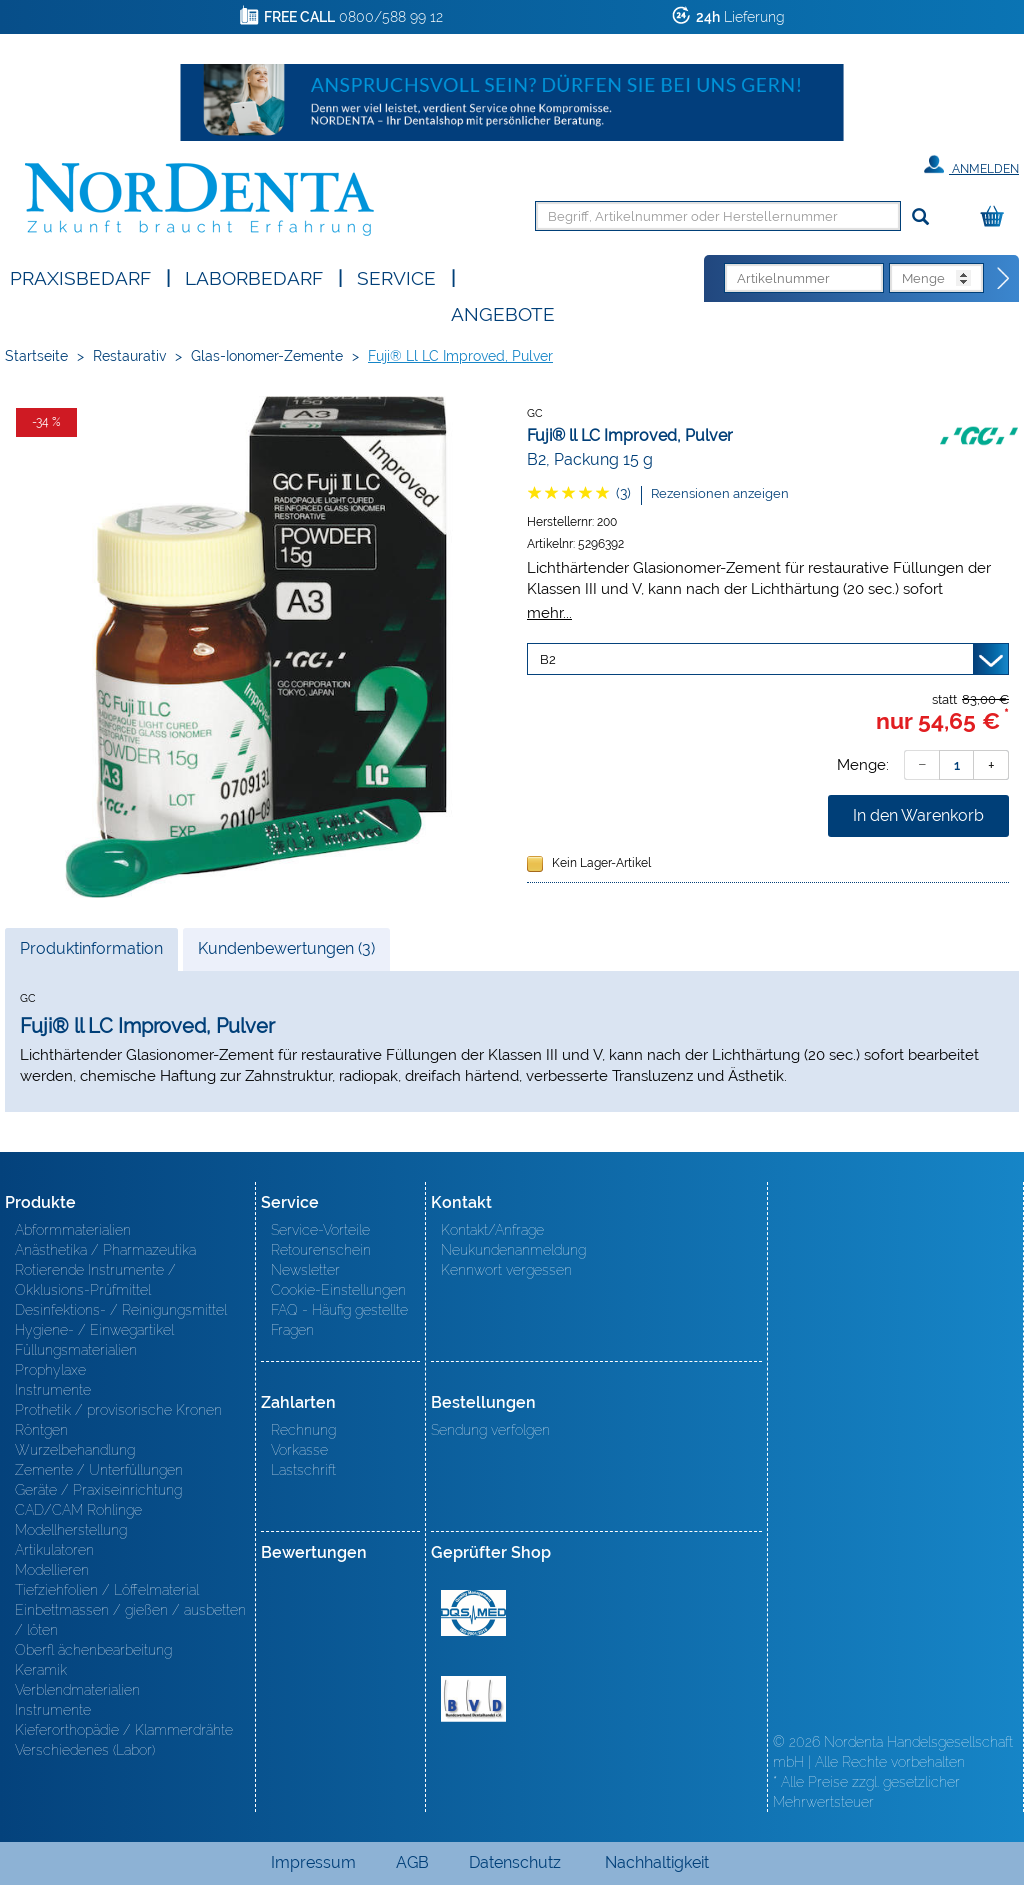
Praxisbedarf (80, 276)
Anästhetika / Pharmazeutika (105, 1250)
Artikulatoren (54, 1550)
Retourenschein (321, 1250)
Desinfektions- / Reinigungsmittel (121, 1310)
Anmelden (971, 165)
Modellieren (52, 1570)
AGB (412, 1862)
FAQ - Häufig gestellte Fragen (339, 1320)
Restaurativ (129, 356)
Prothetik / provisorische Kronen (118, 1410)
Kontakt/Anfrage (492, 1230)
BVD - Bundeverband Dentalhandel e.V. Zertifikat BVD (473, 1699)
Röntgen (41, 1430)
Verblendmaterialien (77, 1690)
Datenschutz (515, 1862)
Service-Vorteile (320, 1230)
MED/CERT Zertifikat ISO (473, 1613)
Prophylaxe (50, 1370)
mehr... (549, 612)
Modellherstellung (71, 1530)
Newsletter (305, 1270)
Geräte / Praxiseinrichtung (98, 1490)
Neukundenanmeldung (513, 1250)
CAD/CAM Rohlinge (78, 1510)
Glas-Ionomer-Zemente (267, 356)
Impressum (313, 1862)
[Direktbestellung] (1004, 279)
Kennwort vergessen (506, 1270)
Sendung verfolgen (490, 1430)
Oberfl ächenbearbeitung (93, 1650)
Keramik (41, 1670)
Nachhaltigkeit (657, 1862)
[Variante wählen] (768, 659)
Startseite (36, 356)
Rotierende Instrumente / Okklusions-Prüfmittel (95, 1280)
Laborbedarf (254, 276)
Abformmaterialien (73, 1230)
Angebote (503, 312)
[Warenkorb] (997, 217)
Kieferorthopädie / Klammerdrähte (124, 1730)
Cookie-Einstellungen (338, 1290)
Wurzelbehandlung (75, 1450)
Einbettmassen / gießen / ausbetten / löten (130, 1620)
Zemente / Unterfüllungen (99, 1470)
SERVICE (396, 276)
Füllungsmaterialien (76, 1350)
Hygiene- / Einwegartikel (94, 1330)
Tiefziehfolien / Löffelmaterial (107, 1590)
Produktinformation (91, 954)
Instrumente (53, 1390)
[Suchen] (920, 217)
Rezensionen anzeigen (720, 493)
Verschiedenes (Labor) (85, 1750)
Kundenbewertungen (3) (286, 948)
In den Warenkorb (918, 815)
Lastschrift (303, 1470)
